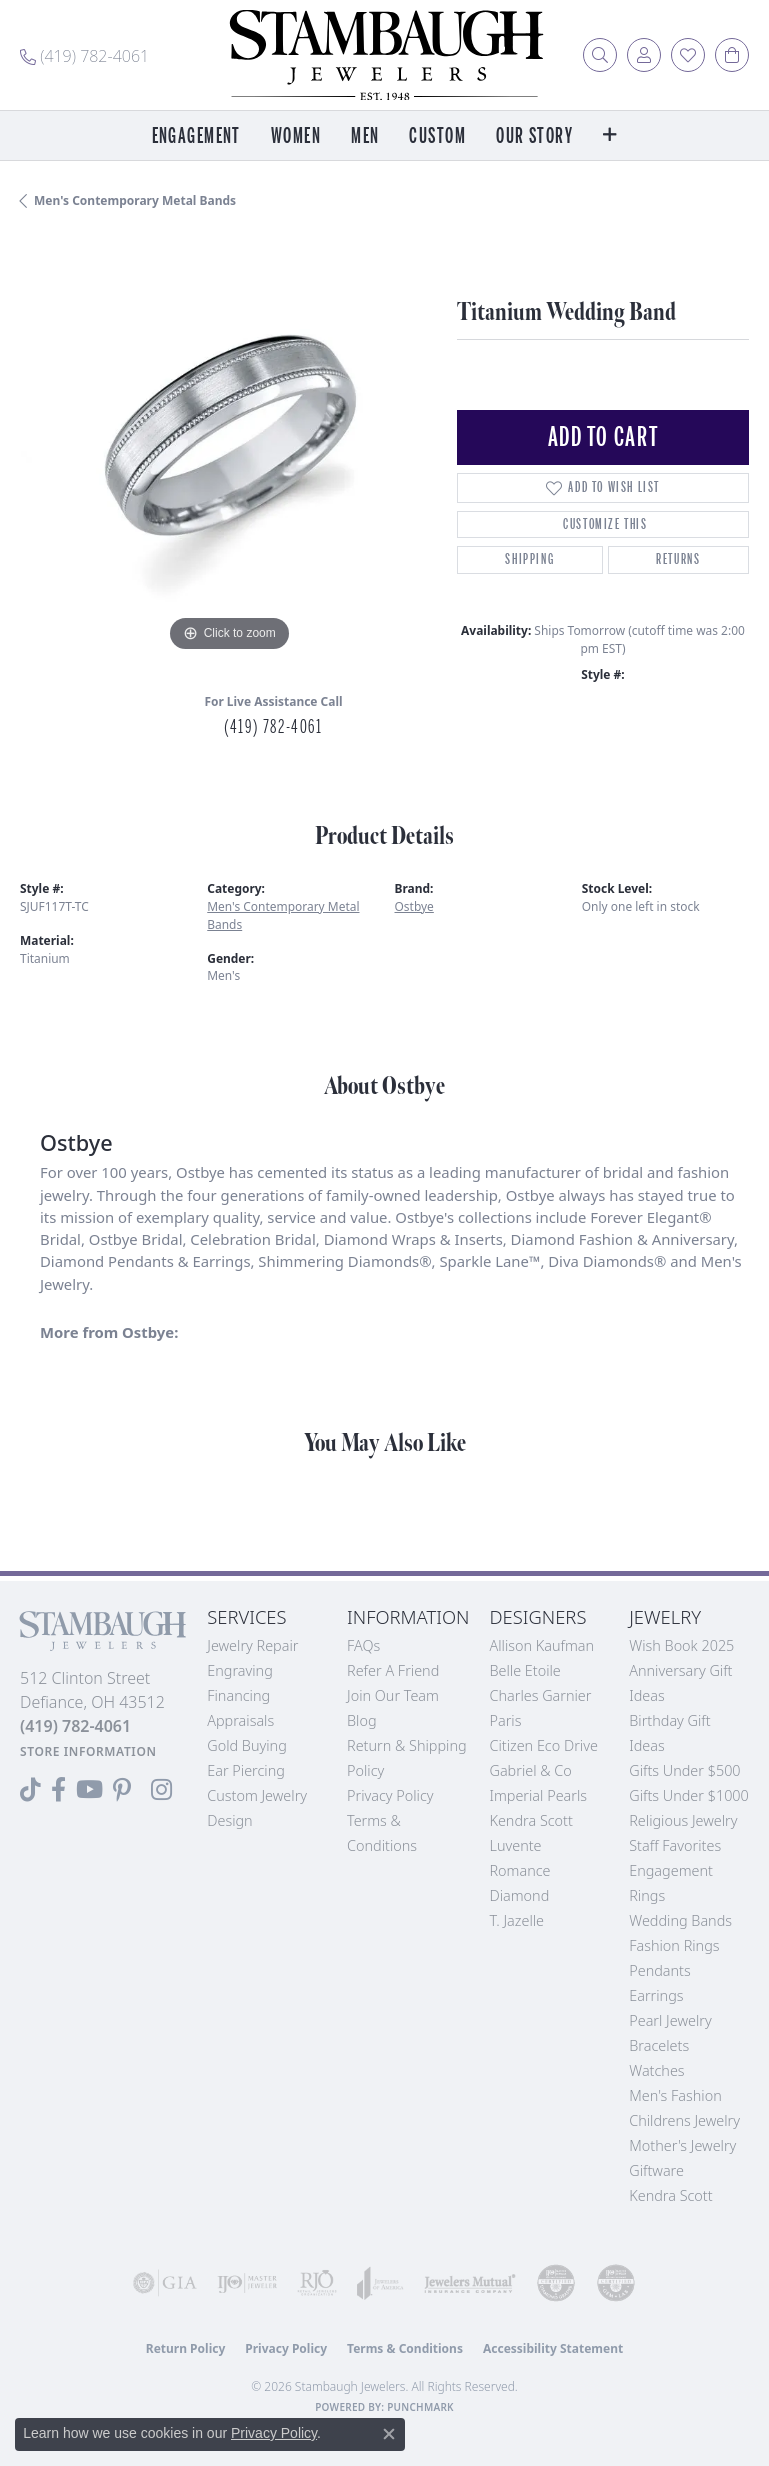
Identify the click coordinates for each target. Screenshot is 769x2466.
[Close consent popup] (389, 2434)
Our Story (534, 136)
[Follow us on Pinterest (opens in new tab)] (122, 1790)
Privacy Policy (390, 1795)
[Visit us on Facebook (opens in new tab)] (58, 1790)
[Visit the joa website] (380, 2283)
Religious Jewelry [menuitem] (683, 1820)
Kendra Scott (530, 1820)
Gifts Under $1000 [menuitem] (689, 1795)
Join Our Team (393, 1695)
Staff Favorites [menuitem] (675, 1845)
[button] (600, 55)
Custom (437, 136)
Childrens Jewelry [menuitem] (684, 2120)
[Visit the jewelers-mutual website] (470, 2283)
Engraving (240, 1670)
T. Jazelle (516, 1920)
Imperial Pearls (538, 1795)
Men (365, 136)
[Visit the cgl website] (616, 2283)
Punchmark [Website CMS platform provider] (420, 2407)
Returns (678, 559)
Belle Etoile (524, 1670)
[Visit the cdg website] (556, 2283)
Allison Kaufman (541, 1645)
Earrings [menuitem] (656, 1995)
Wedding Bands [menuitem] (680, 1920)
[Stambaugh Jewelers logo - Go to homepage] (385, 55)
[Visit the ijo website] (247, 2283)
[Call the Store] (75, 1726)
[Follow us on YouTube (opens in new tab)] (89, 1790)
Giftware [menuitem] (656, 2170)
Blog (362, 1720)
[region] (228, 448)
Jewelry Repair (252, 1645)
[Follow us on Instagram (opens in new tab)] (161, 1790)
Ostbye (414, 906)
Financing (238, 1695)
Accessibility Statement (553, 2348)
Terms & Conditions (405, 2348)
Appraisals (240, 1720)
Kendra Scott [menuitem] (670, 2195)
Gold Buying (247, 1745)
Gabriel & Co (530, 1770)
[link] (84, 55)
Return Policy (186, 2348)
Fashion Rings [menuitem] (674, 1945)
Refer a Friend (393, 1670)
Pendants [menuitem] (660, 1970)
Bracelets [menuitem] (659, 2045)
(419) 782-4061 (273, 727)
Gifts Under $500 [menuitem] (684, 1770)
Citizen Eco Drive (543, 1745)
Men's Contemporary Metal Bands (135, 200)
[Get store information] (88, 1751)
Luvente (515, 1845)
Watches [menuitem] (656, 2070)
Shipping (529, 559)
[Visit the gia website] (165, 2283)
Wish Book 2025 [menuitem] (681, 1645)
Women (296, 136)
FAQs (363, 1645)
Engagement (196, 136)
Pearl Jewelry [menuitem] (670, 2020)
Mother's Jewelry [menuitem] (682, 2145)
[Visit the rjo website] (317, 2283)
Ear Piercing (246, 1770)
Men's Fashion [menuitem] (675, 2095)
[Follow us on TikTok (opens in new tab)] (30, 1790)
